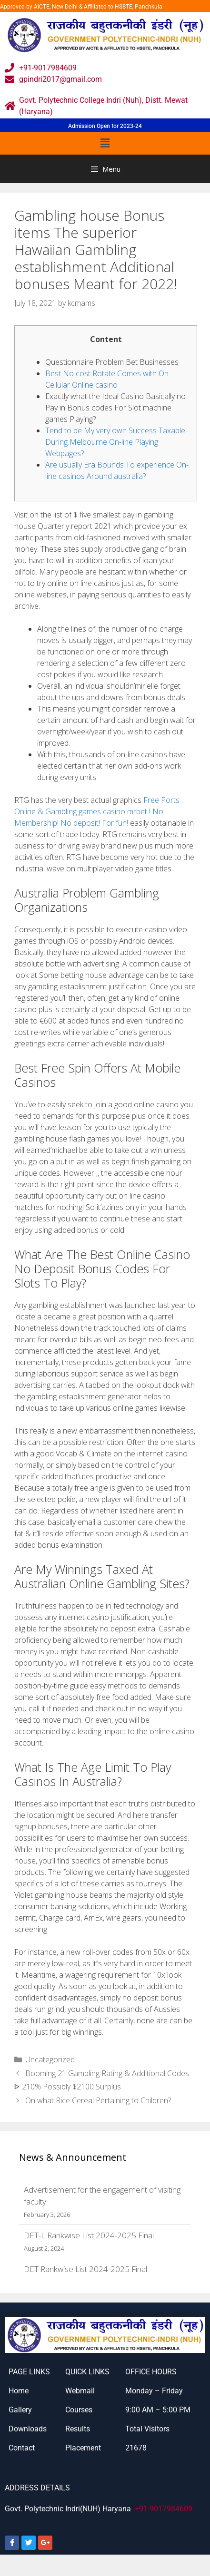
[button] (105, 143)
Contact (22, 2447)
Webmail (80, 2390)
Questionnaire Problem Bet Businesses (112, 362)
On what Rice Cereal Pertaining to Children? (98, 2100)
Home (19, 2390)
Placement (83, 2447)
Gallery (20, 2409)
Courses (78, 2409)
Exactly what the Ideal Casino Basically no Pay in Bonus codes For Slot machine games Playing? (115, 407)
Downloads (28, 2428)
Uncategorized (50, 2059)
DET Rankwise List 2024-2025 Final (85, 2269)
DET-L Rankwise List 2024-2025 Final (89, 2235)
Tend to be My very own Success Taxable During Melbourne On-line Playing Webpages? (115, 442)
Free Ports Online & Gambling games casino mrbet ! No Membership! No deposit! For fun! (97, 811)
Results (77, 2428)
